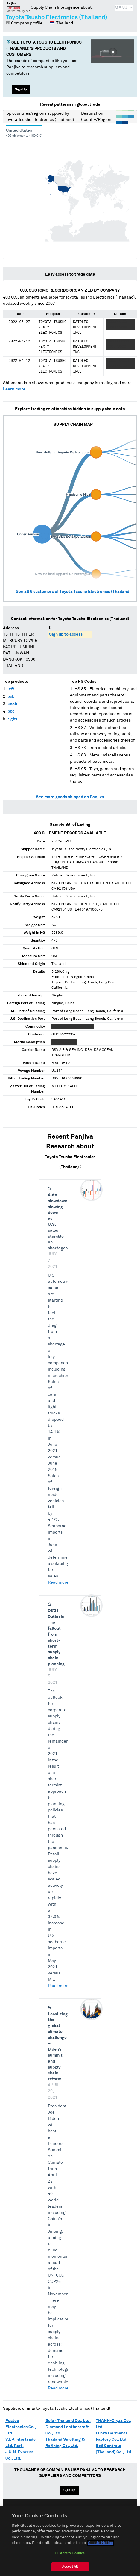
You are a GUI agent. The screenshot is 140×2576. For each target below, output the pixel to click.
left (10, 689)
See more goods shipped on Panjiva (70, 797)
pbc (10, 711)
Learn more (14, 389)
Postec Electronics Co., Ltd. (20, 2427)
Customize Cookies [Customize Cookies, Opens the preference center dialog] (70, 2555)
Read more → (60, 1582)
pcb (10, 696)
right (12, 719)
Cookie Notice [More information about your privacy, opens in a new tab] (100, 2546)
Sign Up (21, 89)
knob (12, 704)
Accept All (70, 2569)
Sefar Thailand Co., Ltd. (68, 2421)
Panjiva (18, 7)
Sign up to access (66, 634)
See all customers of (73, 592)
